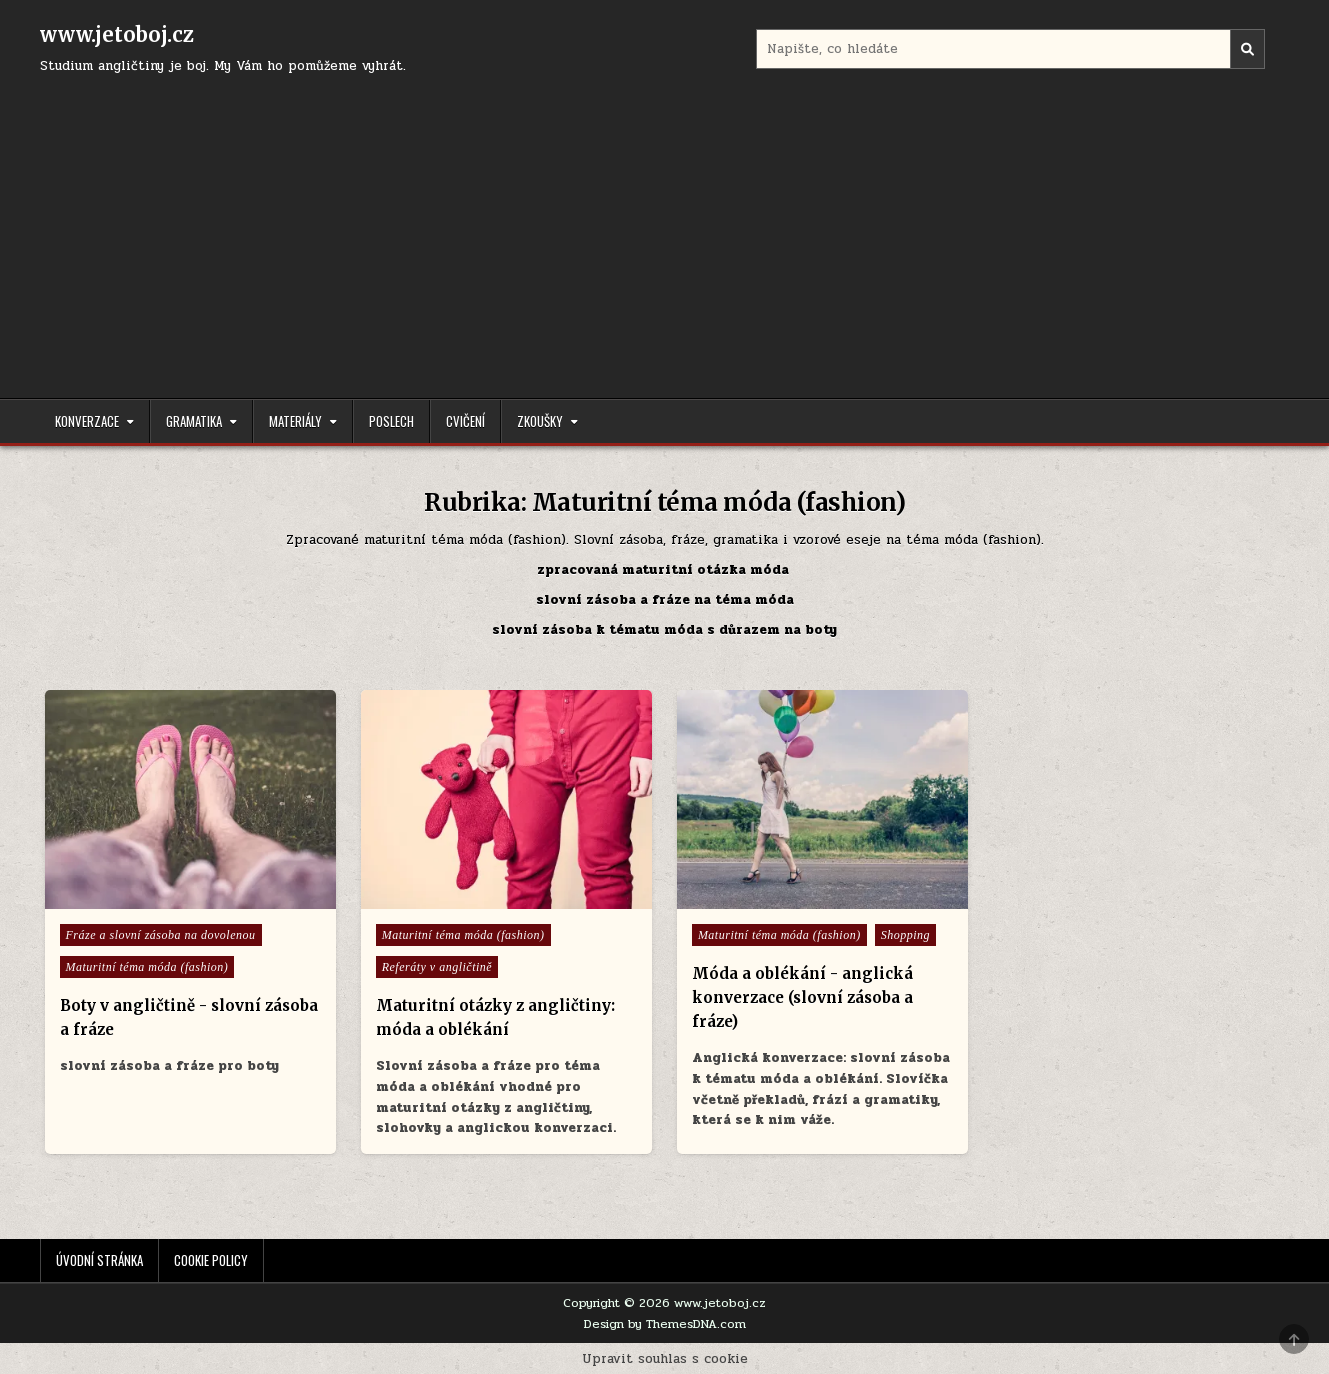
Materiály (295, 421)
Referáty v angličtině (437, 967)
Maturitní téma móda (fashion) (147, 967)
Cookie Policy (211, 1260)
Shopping (905, 935)
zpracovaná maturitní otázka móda (665, 570)
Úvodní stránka (99, 1260)
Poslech (391, 421)
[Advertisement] (665, 228)
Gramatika (194, 421)
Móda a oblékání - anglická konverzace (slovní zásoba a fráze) (802, 997)
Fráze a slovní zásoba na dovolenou (161, 935)
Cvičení (465, 421)
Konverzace (87, 421)
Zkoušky (540, 421)
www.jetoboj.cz (117, 34)
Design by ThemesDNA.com (665, 1324)
